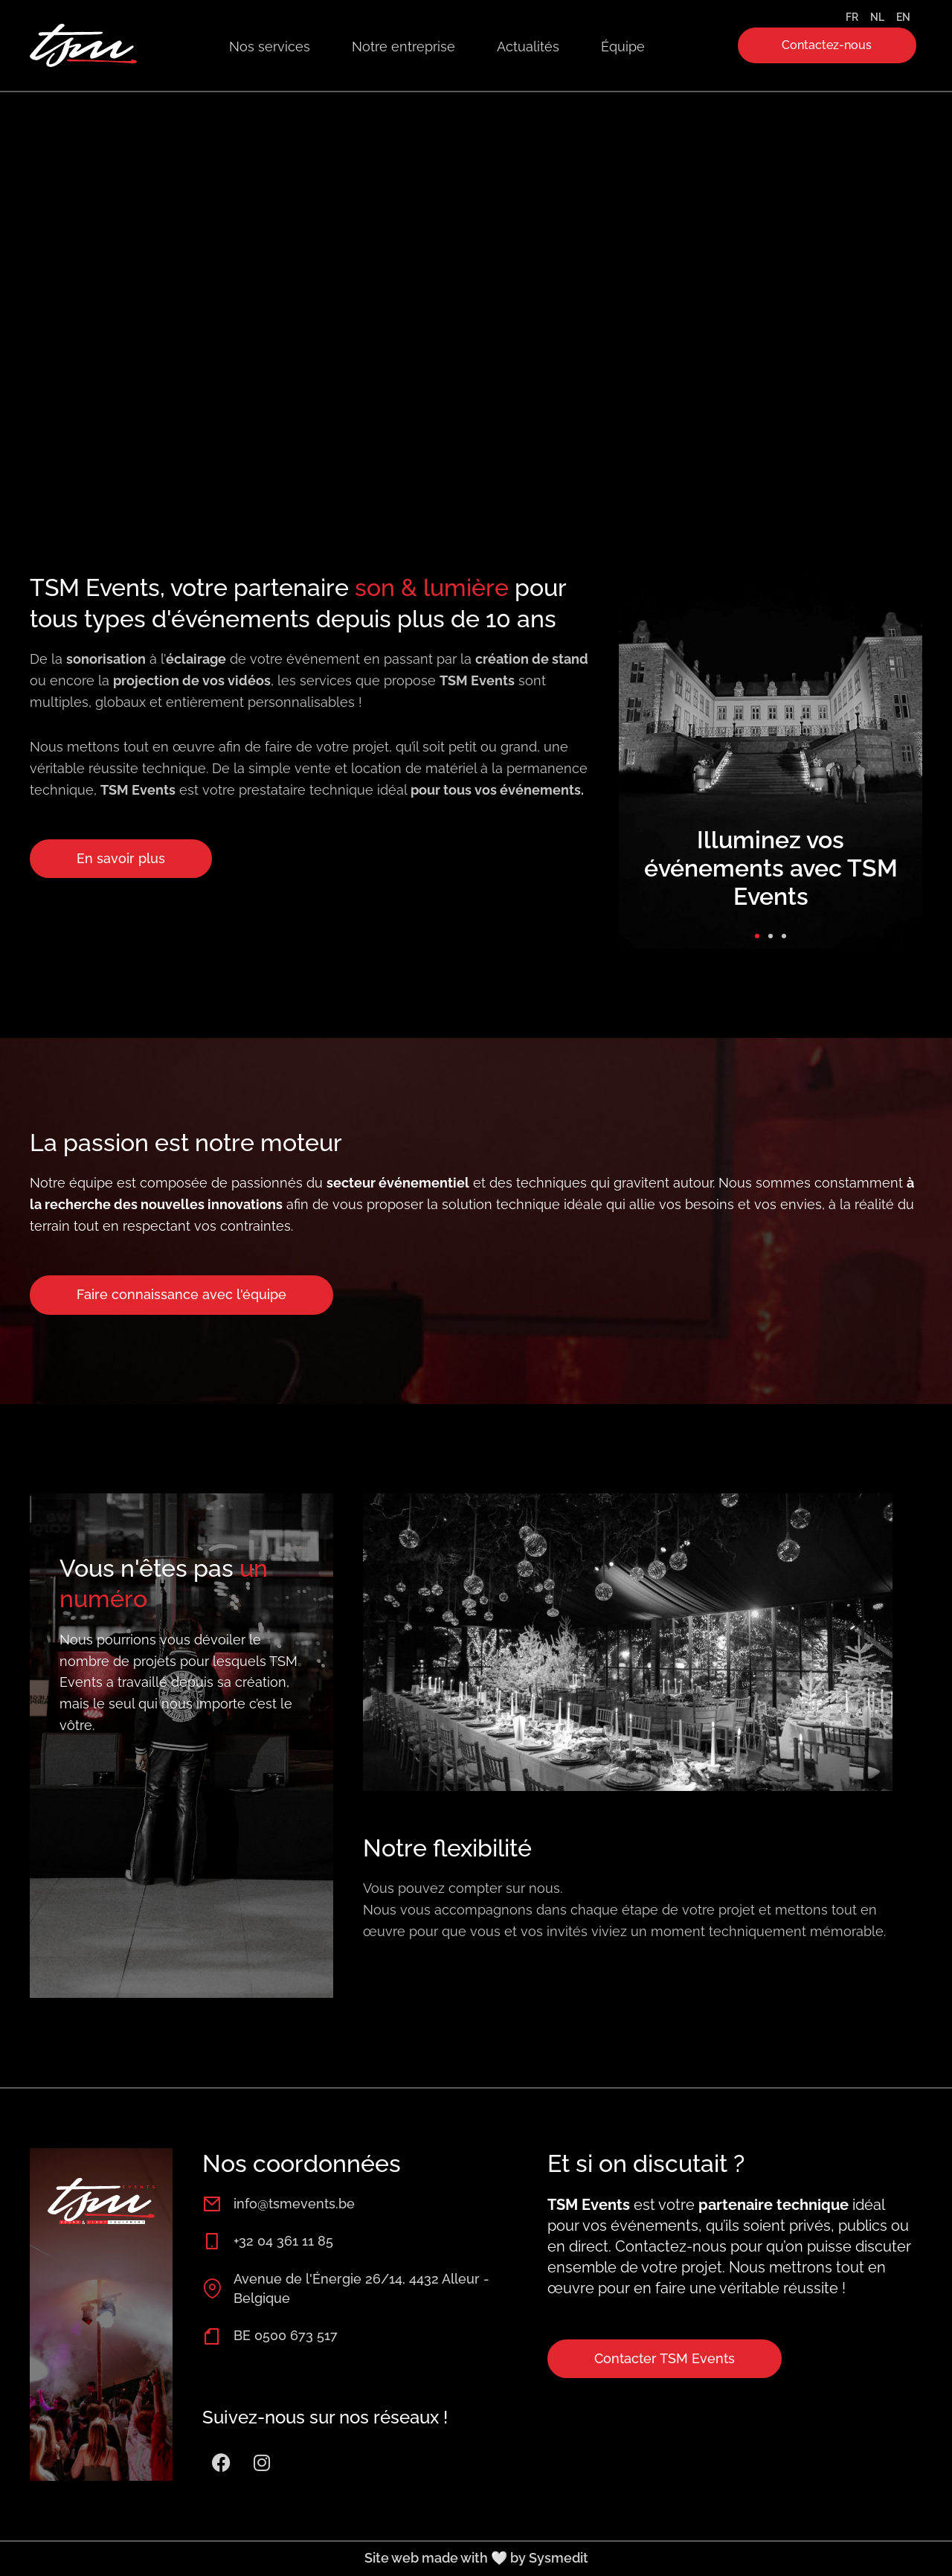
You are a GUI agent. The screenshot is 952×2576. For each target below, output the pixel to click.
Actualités (528, 46)
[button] (757, 936)
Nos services (269, 46)
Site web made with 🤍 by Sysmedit (476, 2558)
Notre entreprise (403, 46)
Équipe (623, 46)
